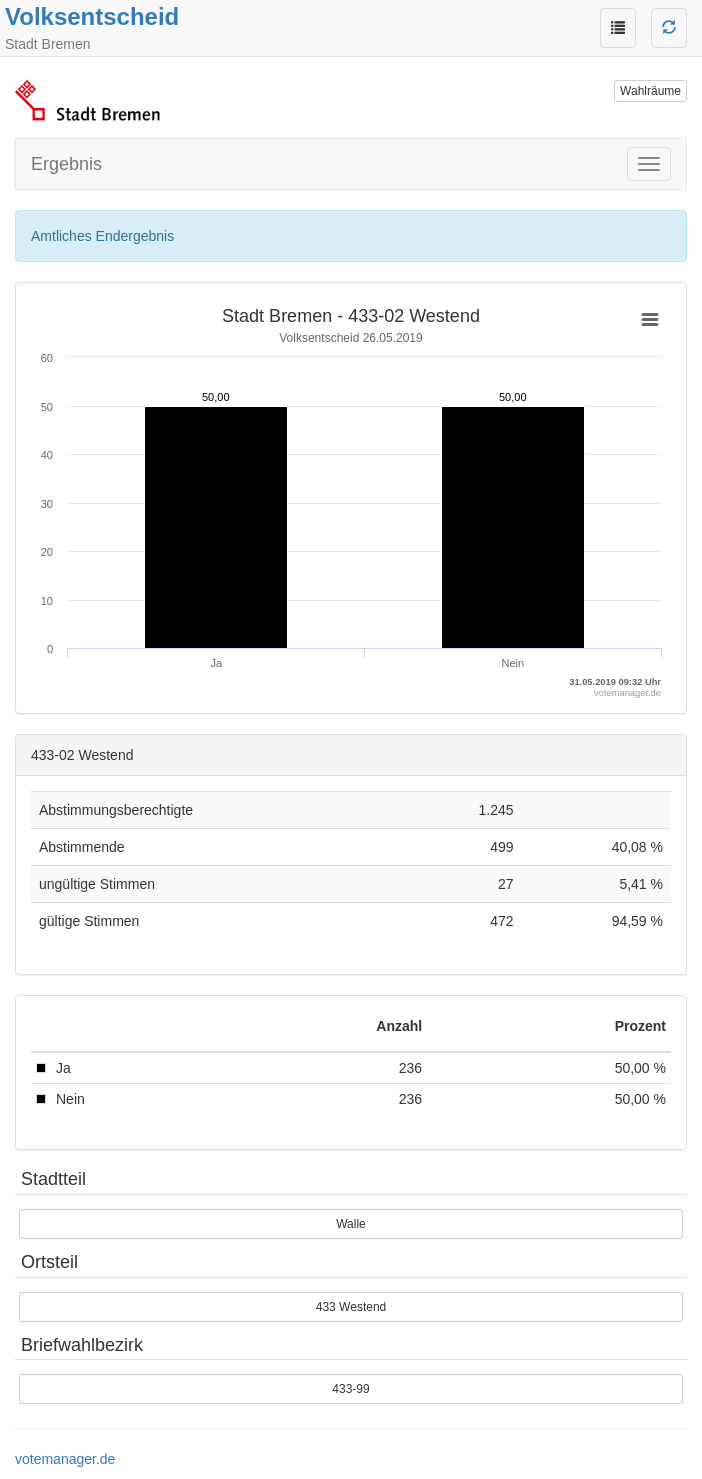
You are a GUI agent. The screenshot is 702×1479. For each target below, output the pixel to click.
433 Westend (351, 1307)
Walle (351, 1224)
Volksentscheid (92, 16)
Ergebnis (66, 164)
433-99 (350, 1389)
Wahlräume (650, 91)
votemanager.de (65, 1459)
